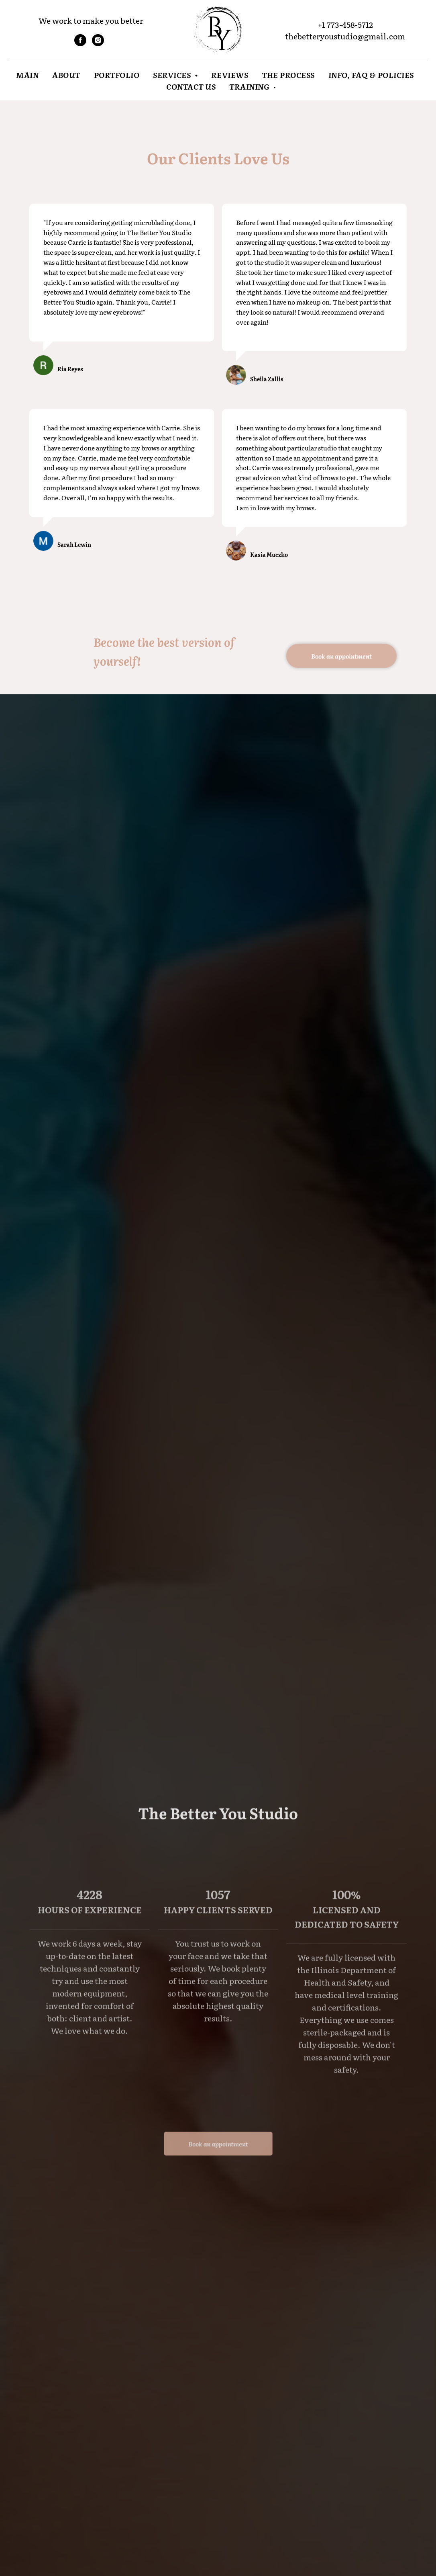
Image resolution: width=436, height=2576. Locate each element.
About (66, 74)
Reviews (230, 74)
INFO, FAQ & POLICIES (371, 74)
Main (27, 74)
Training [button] (250, 86)
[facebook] (80, 44)
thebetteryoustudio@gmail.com (345, 36)
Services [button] (173, 74)
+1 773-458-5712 (345, 24)
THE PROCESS (288, 74)
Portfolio (117, 74)
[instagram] (98, 44)
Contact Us (191, 86)
